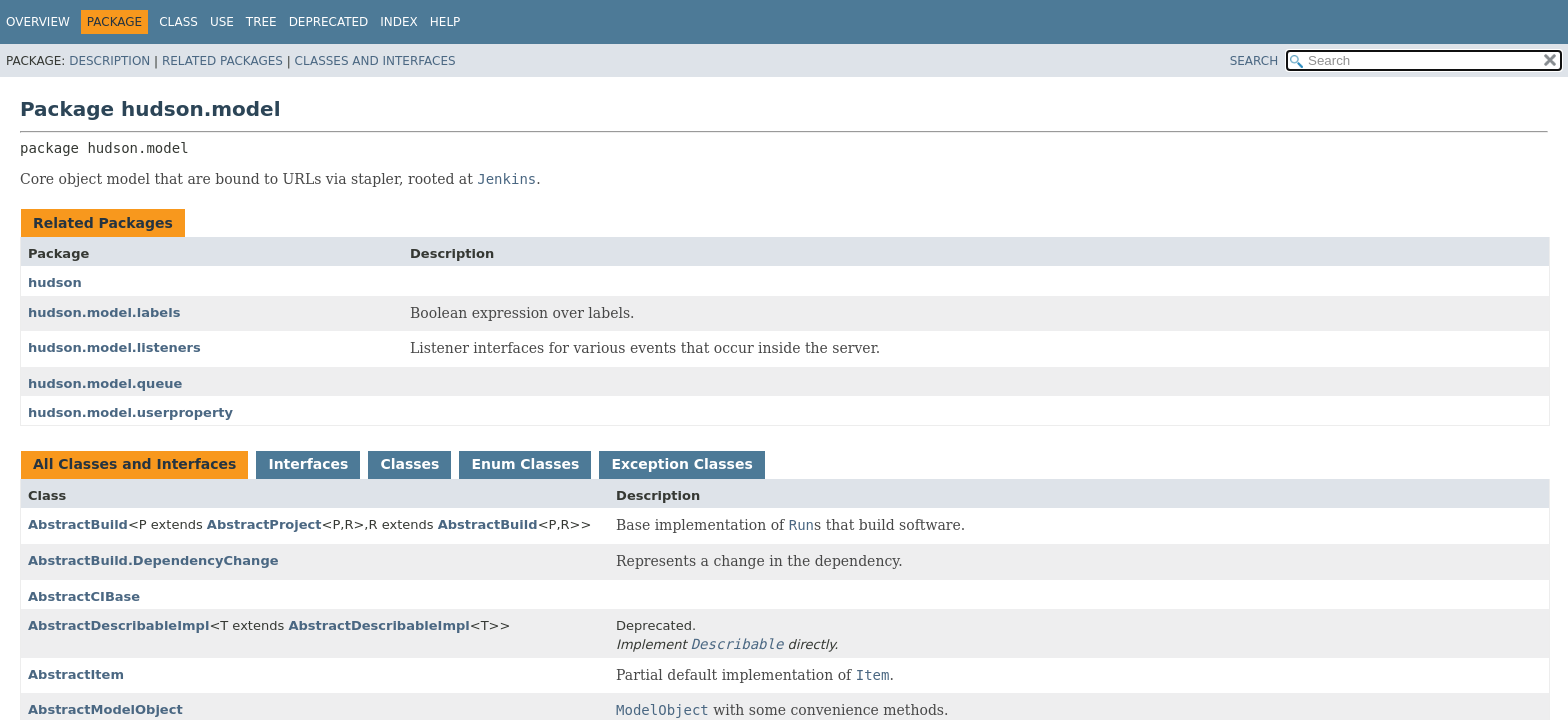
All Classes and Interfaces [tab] (134, 464)
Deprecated (329, 22)
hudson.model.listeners (114, 347)
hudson (55, 282)
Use (222, 22)
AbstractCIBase (84, 596)
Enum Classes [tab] (525, 464)
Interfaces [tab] (308, 464)
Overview (38, 22)
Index (399, 22)
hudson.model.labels (104, 312)
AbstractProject (264, 524)
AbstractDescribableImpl (118, 625)
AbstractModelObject (105, 709)
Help (445, 22)
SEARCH (1254, 61)
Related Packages (222, 61)
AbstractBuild (78, 524)
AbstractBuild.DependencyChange (153, 560)
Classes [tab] (409, 464)
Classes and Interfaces (375, 61)
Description (109, 61)
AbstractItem (76, 674)
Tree (261, 22)
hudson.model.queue (105, 383)
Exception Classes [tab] (681, 464)
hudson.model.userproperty (130, 412)
